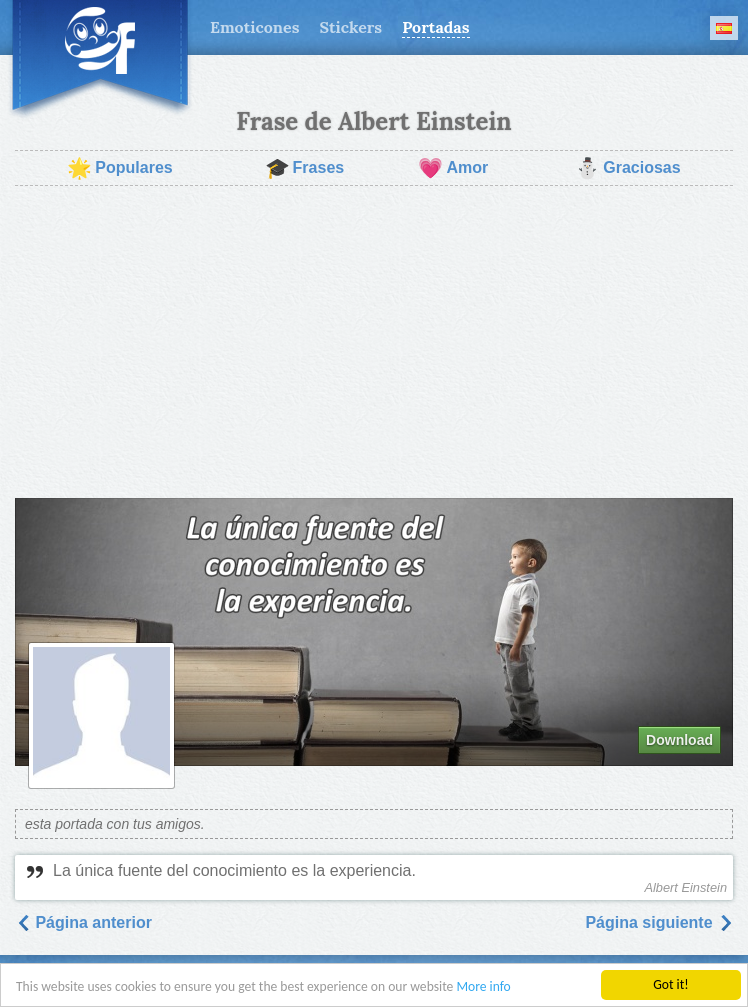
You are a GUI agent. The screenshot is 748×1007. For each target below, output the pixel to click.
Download (679, 740)
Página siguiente (659, 922)
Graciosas (627, 168)
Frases (305, 168)
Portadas (435, 27)
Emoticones (254, 27)
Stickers (350, 27)
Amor (453, 168)
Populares (119, 168)
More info (483, 987)
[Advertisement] (374, 342)
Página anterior (83, 922)
